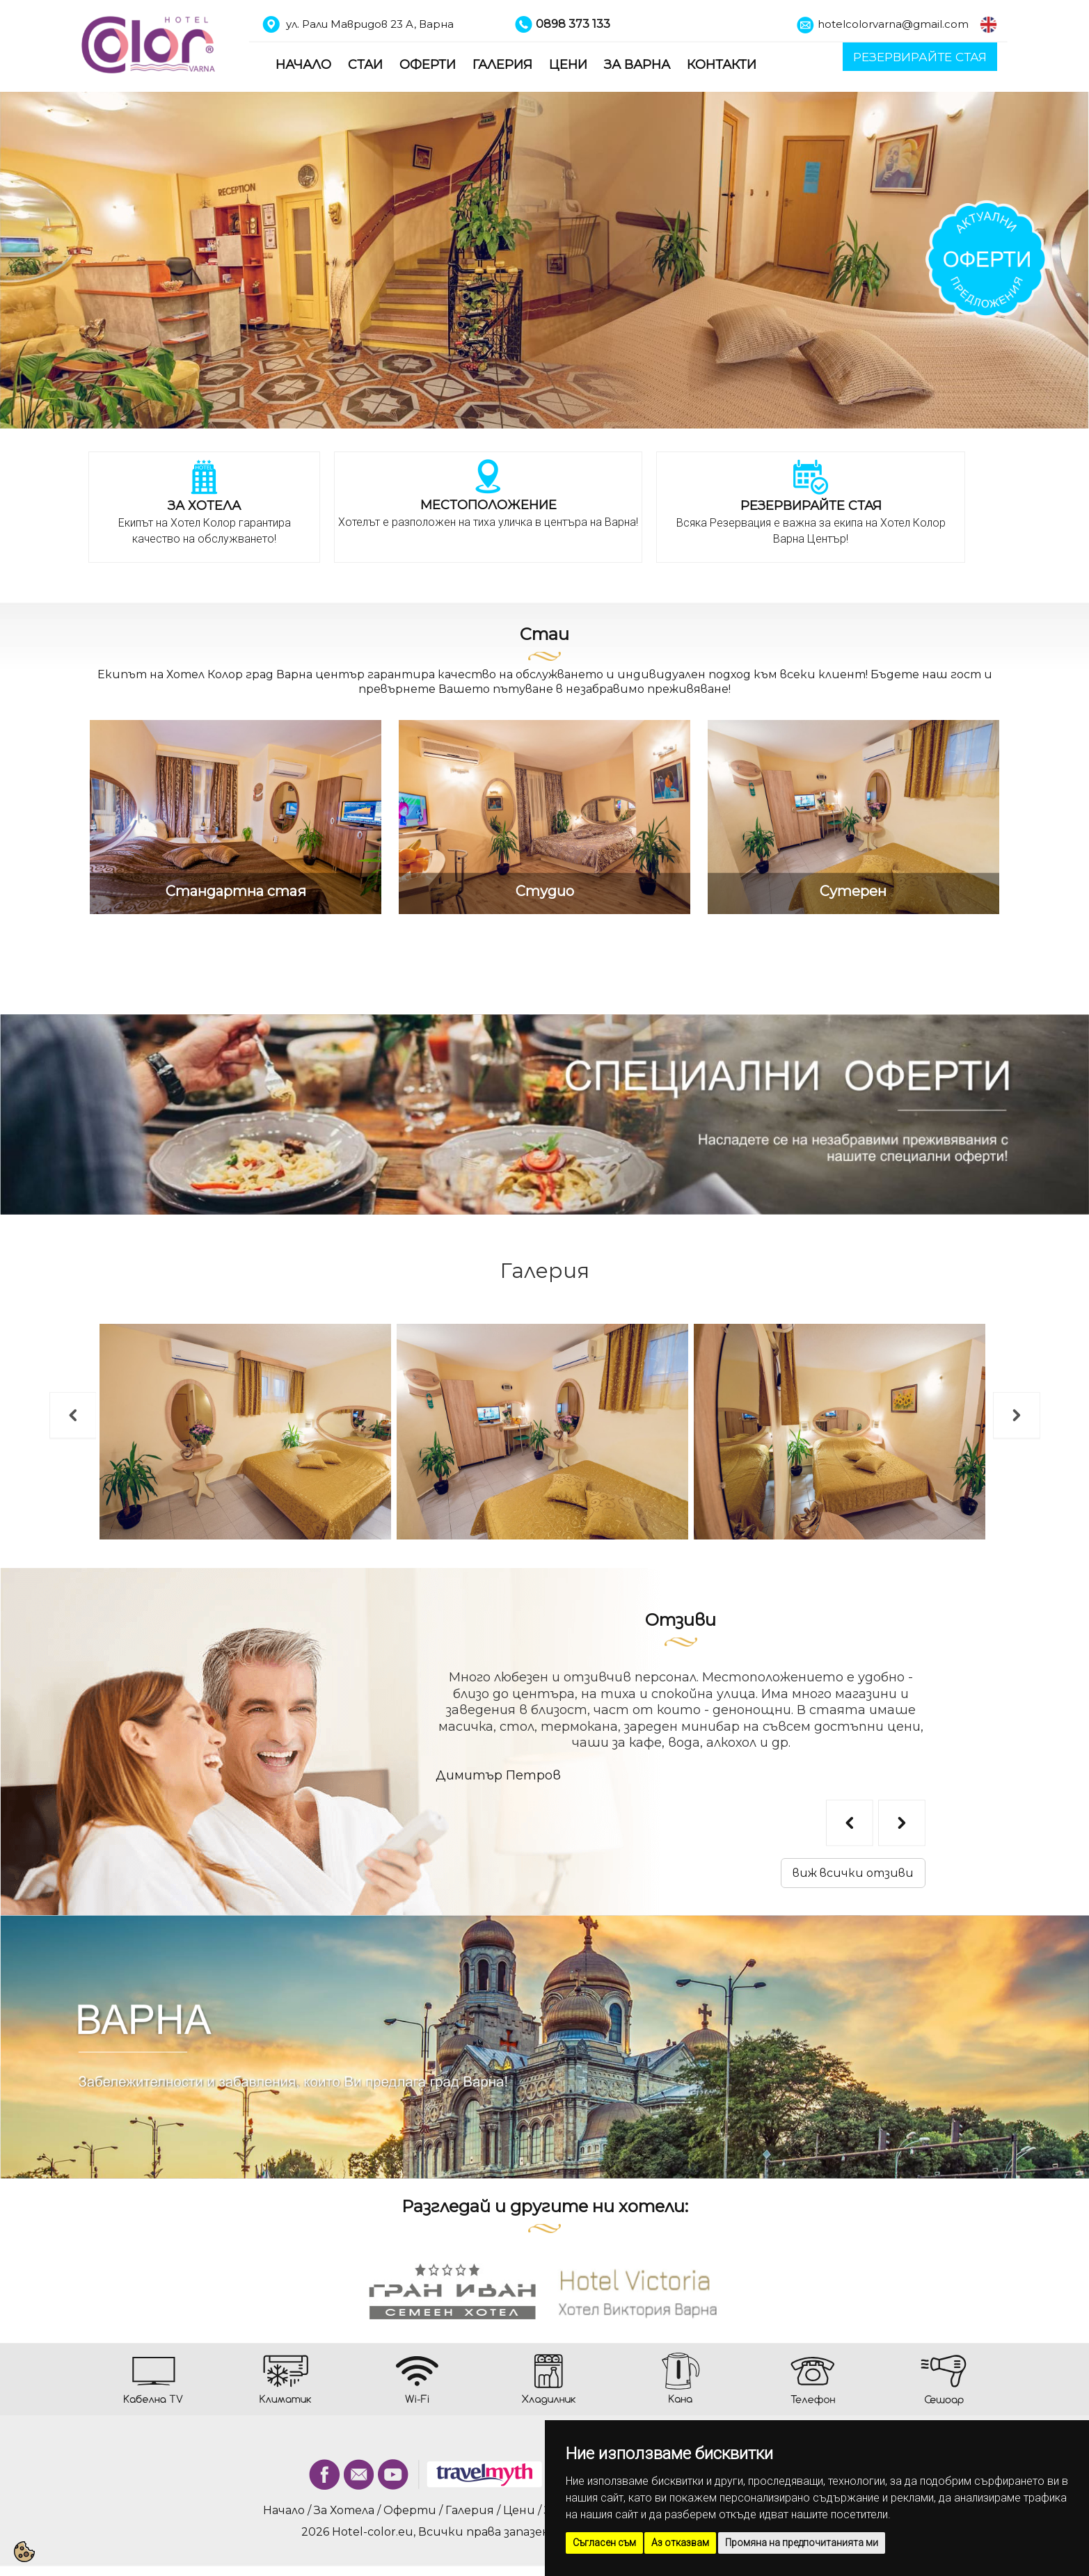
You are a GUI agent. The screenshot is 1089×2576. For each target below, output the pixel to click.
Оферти (427, 64)
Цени (568, 64)
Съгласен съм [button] (604, 2542)
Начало (303, 64)
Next (1000, 1399)
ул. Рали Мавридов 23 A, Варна (370, 24)
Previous (56, 1399)
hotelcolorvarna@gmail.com (893, 24)
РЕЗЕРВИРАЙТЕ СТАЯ (920, 56)
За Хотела (344, 2510)
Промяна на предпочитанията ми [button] (801, 2542)
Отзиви (680, 1620)
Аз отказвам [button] (680, 2542)
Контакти (721, 64)
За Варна (637, 64)
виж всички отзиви (853, 1873)
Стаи (365, 64)
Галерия (502, 64)
